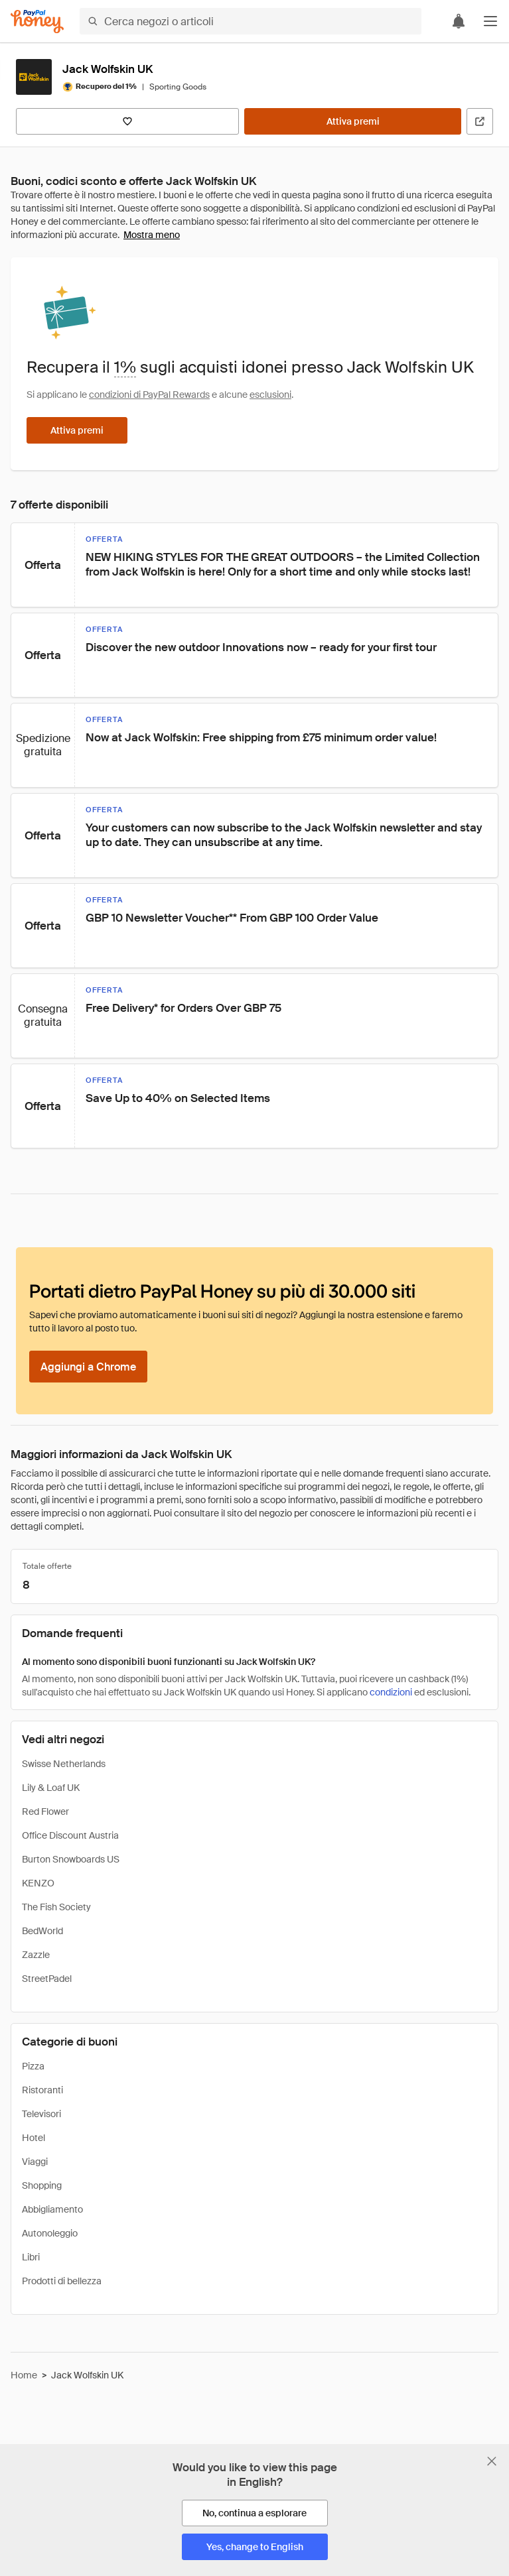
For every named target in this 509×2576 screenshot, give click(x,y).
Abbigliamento (52, 2209)
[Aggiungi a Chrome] (88, 1366)
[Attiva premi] (352, 121)
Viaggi (35, 2162)
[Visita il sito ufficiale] (480, 121)
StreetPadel (47, 1979)
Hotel (33, 2138)
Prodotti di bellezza (62, 2281)
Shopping (42, 2185)
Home (24, 2375)
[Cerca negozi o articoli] (250, 21)
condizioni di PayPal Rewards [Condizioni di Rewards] (149, 394)
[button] (490, 21)
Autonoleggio (50, 2233)
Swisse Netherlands (64, 1764)
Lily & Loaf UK (51, 1788)
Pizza (33, 2066)
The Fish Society (56, 1907)
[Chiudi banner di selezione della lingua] (491, 2461)
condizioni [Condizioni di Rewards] (391, 1692)
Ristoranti (42, 2090)
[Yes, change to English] (255, 2547)
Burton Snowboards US (70, 1859)
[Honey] (37, 21)
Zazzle (36, 1955)
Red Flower (45, 1811)
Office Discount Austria (70, 1835)
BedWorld (42, 1931)
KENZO (38, 1883)
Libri (31, 2257)
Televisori (41, 2114)
